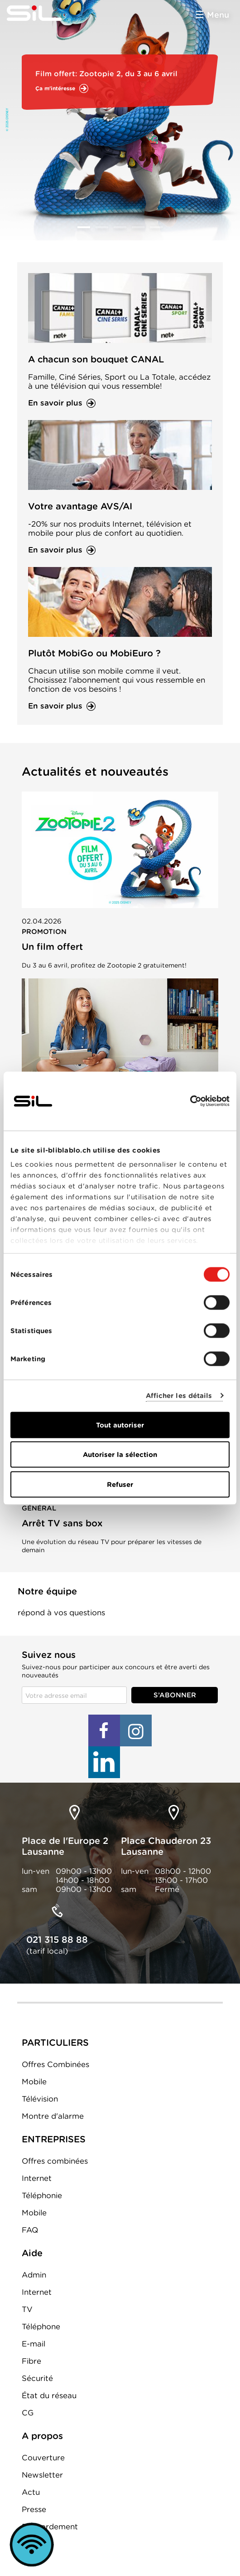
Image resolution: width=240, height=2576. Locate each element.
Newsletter (42, 2474)
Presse (34, 2509)
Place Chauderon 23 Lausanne (166, 1846)
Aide (32, 2253)
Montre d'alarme (53, 2116)
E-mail (33, 2343)
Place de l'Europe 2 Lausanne (65, 1846)
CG (28, 2412)
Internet (37, 2178)
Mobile (34, 2081)
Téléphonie (42, 2195)
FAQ (30, 2229)
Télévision (40, 2098)
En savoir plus (55, 402)
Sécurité (37, 2378)
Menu (218, 15)
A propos (42, 2435)
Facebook (104, 1730)
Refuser (120, 1484)
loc (75, 1812)
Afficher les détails (179, 1396)
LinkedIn (104, 1762)
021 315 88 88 (57, 1939)
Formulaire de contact (61, 1627)
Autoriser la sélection (120, 1455)
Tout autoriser (120, 1425)
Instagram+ (136, 1730)
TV (27, 2309)
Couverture (43, 2457)
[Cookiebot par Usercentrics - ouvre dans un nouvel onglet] (190, 1101)
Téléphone (41, 2326)
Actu (31, 2492)
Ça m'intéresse (55, 88)
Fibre (31, 2361)
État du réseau (49, 2395)
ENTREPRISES (54, 2139)
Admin (34, 2274)
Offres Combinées (55, 2064)
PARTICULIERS (55, 2042)
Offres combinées (55, 2160)
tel (57, 1911)
